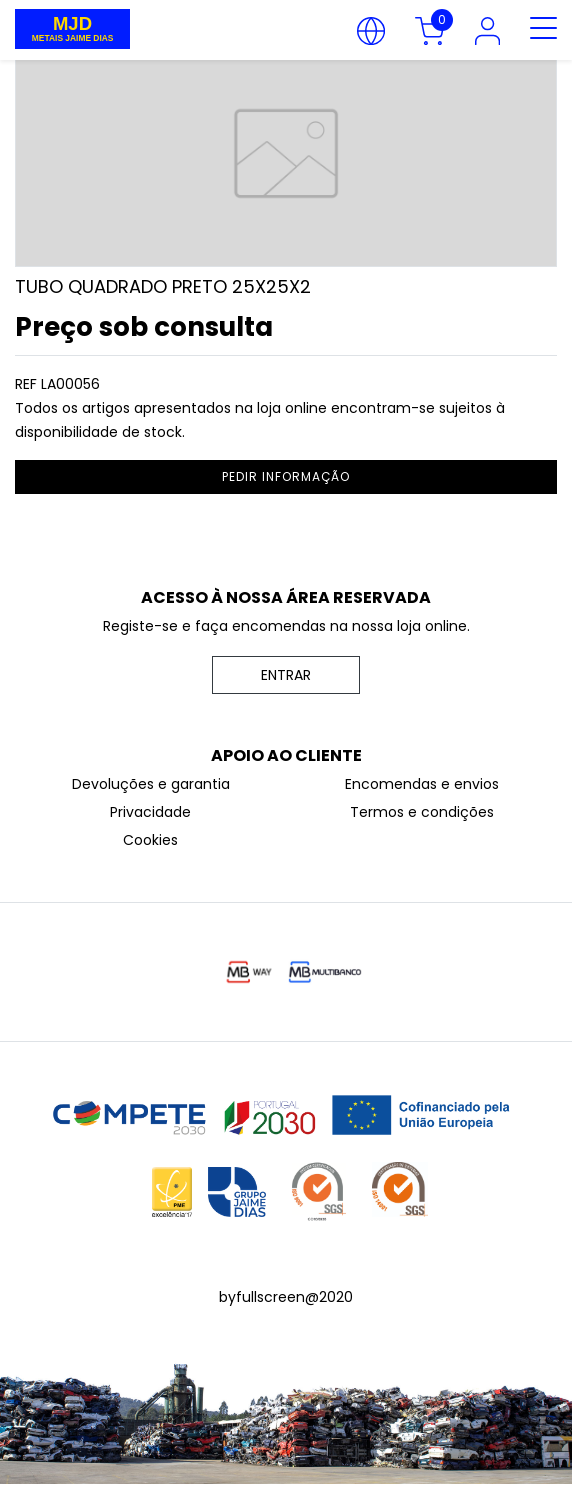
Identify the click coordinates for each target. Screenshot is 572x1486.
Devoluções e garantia (151, 784)
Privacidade (150, 812)
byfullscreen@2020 (286, 1297)
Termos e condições (422, 812)
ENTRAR (286, 675)
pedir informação (286, 476)
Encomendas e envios (422, 784)
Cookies (150, 840)
